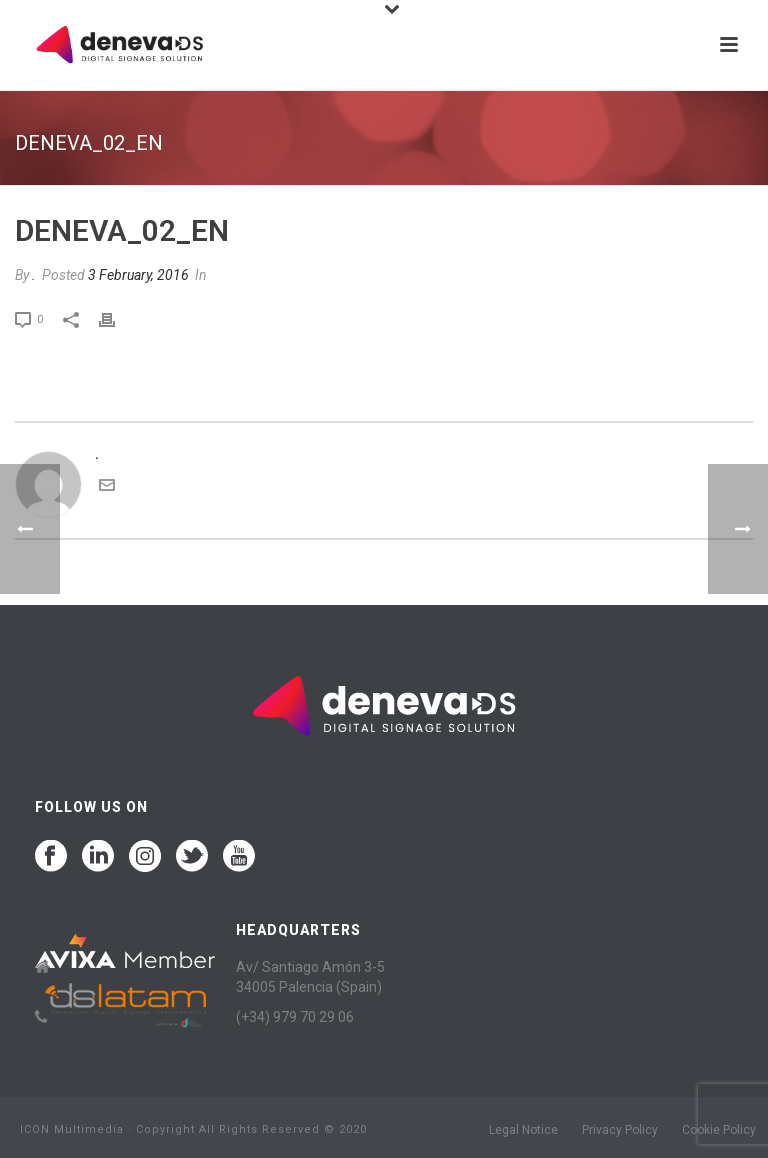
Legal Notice (523, 1130)
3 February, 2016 (138, 275)
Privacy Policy (620, 1130)
